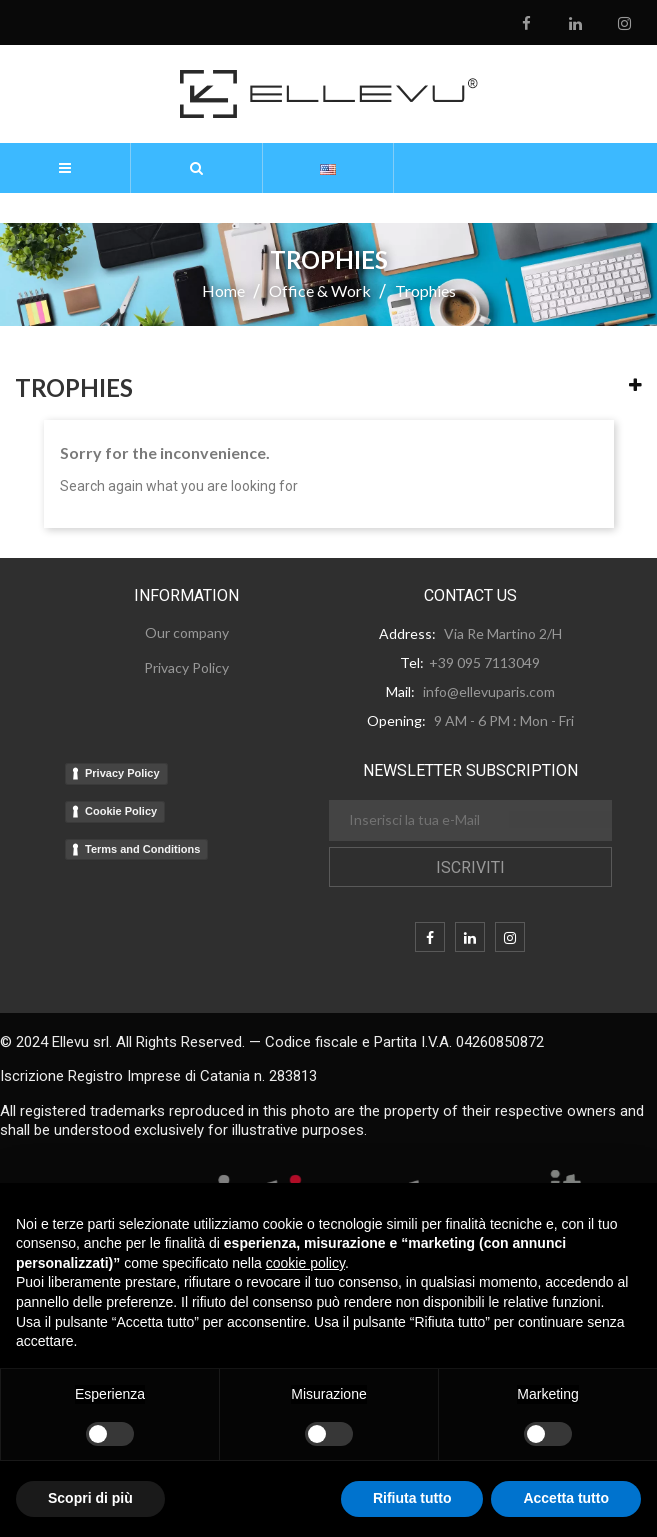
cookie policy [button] (305, 1263)
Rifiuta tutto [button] (412, 1498)
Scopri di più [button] (90, 1498)
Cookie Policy (121, 811)
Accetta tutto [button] (566, 1498)
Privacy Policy (122, 773)
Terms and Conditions (142, 849)
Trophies (74, 388)
